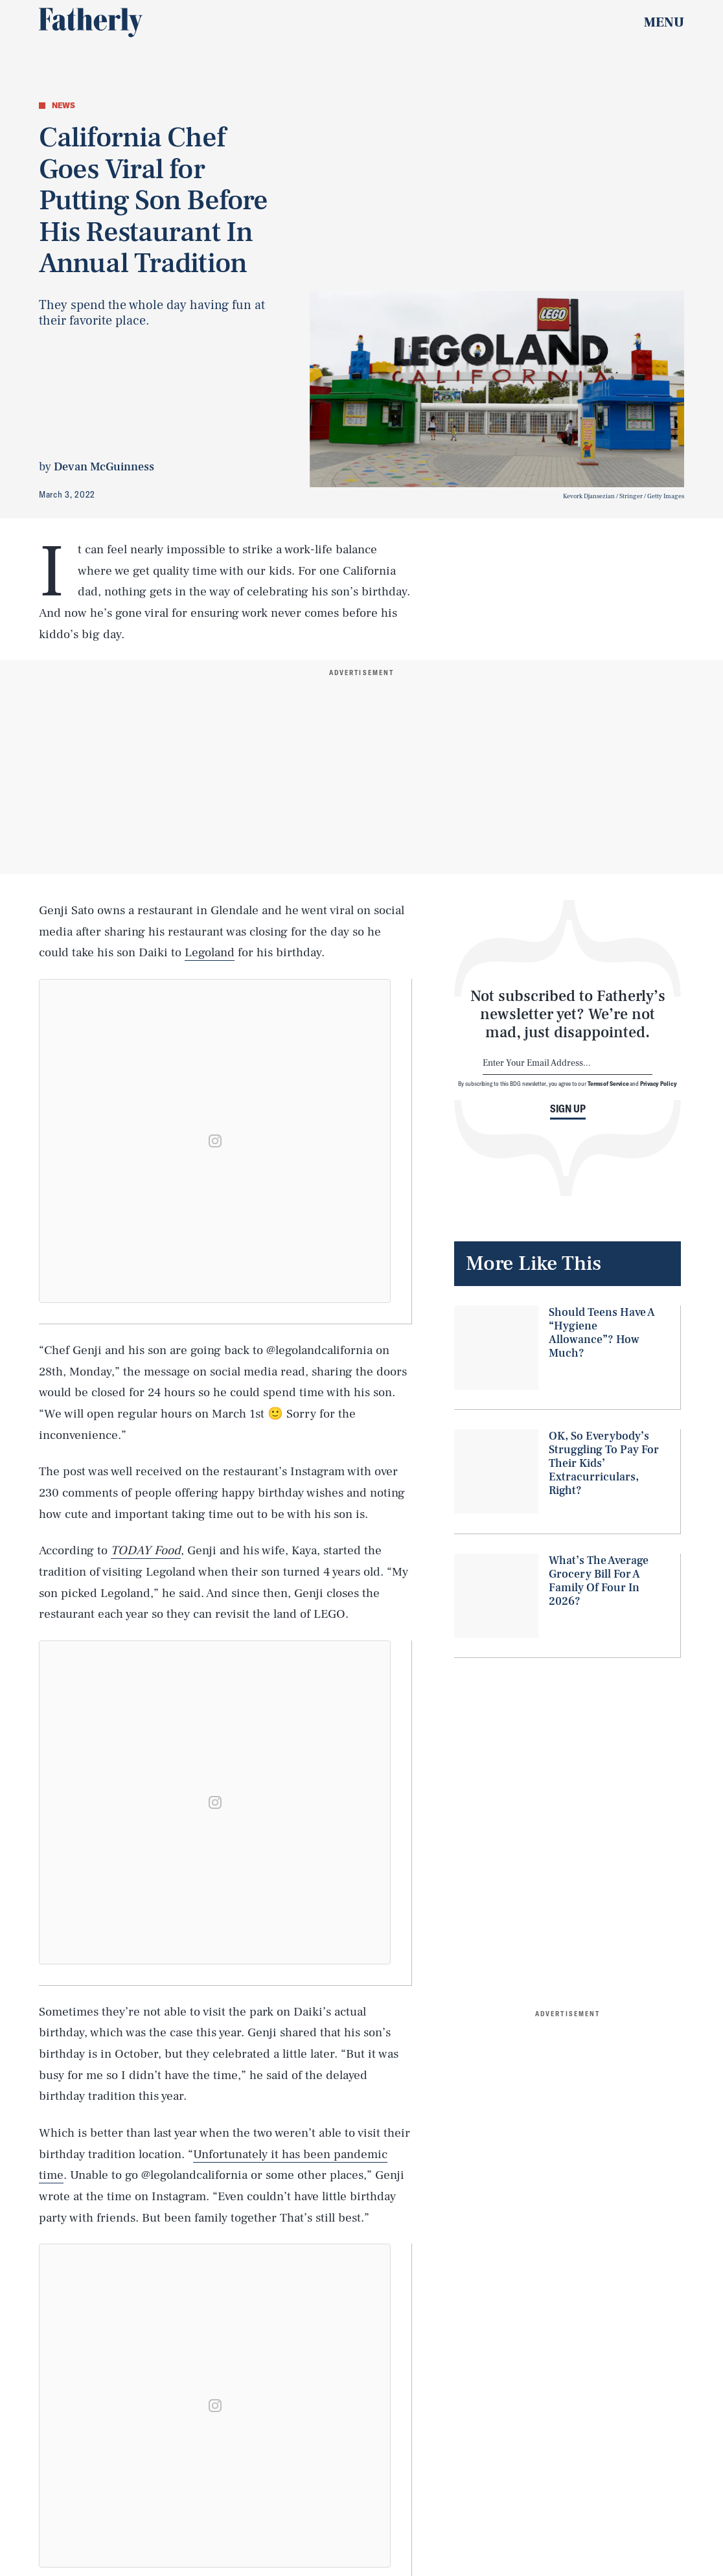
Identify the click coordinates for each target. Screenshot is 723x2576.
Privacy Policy (658, 1083)
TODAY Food (146, 1550)
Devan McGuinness (104, 466)
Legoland (210, 952)
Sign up (568, 1108)
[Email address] (568, 1063)
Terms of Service (608, 1083)
